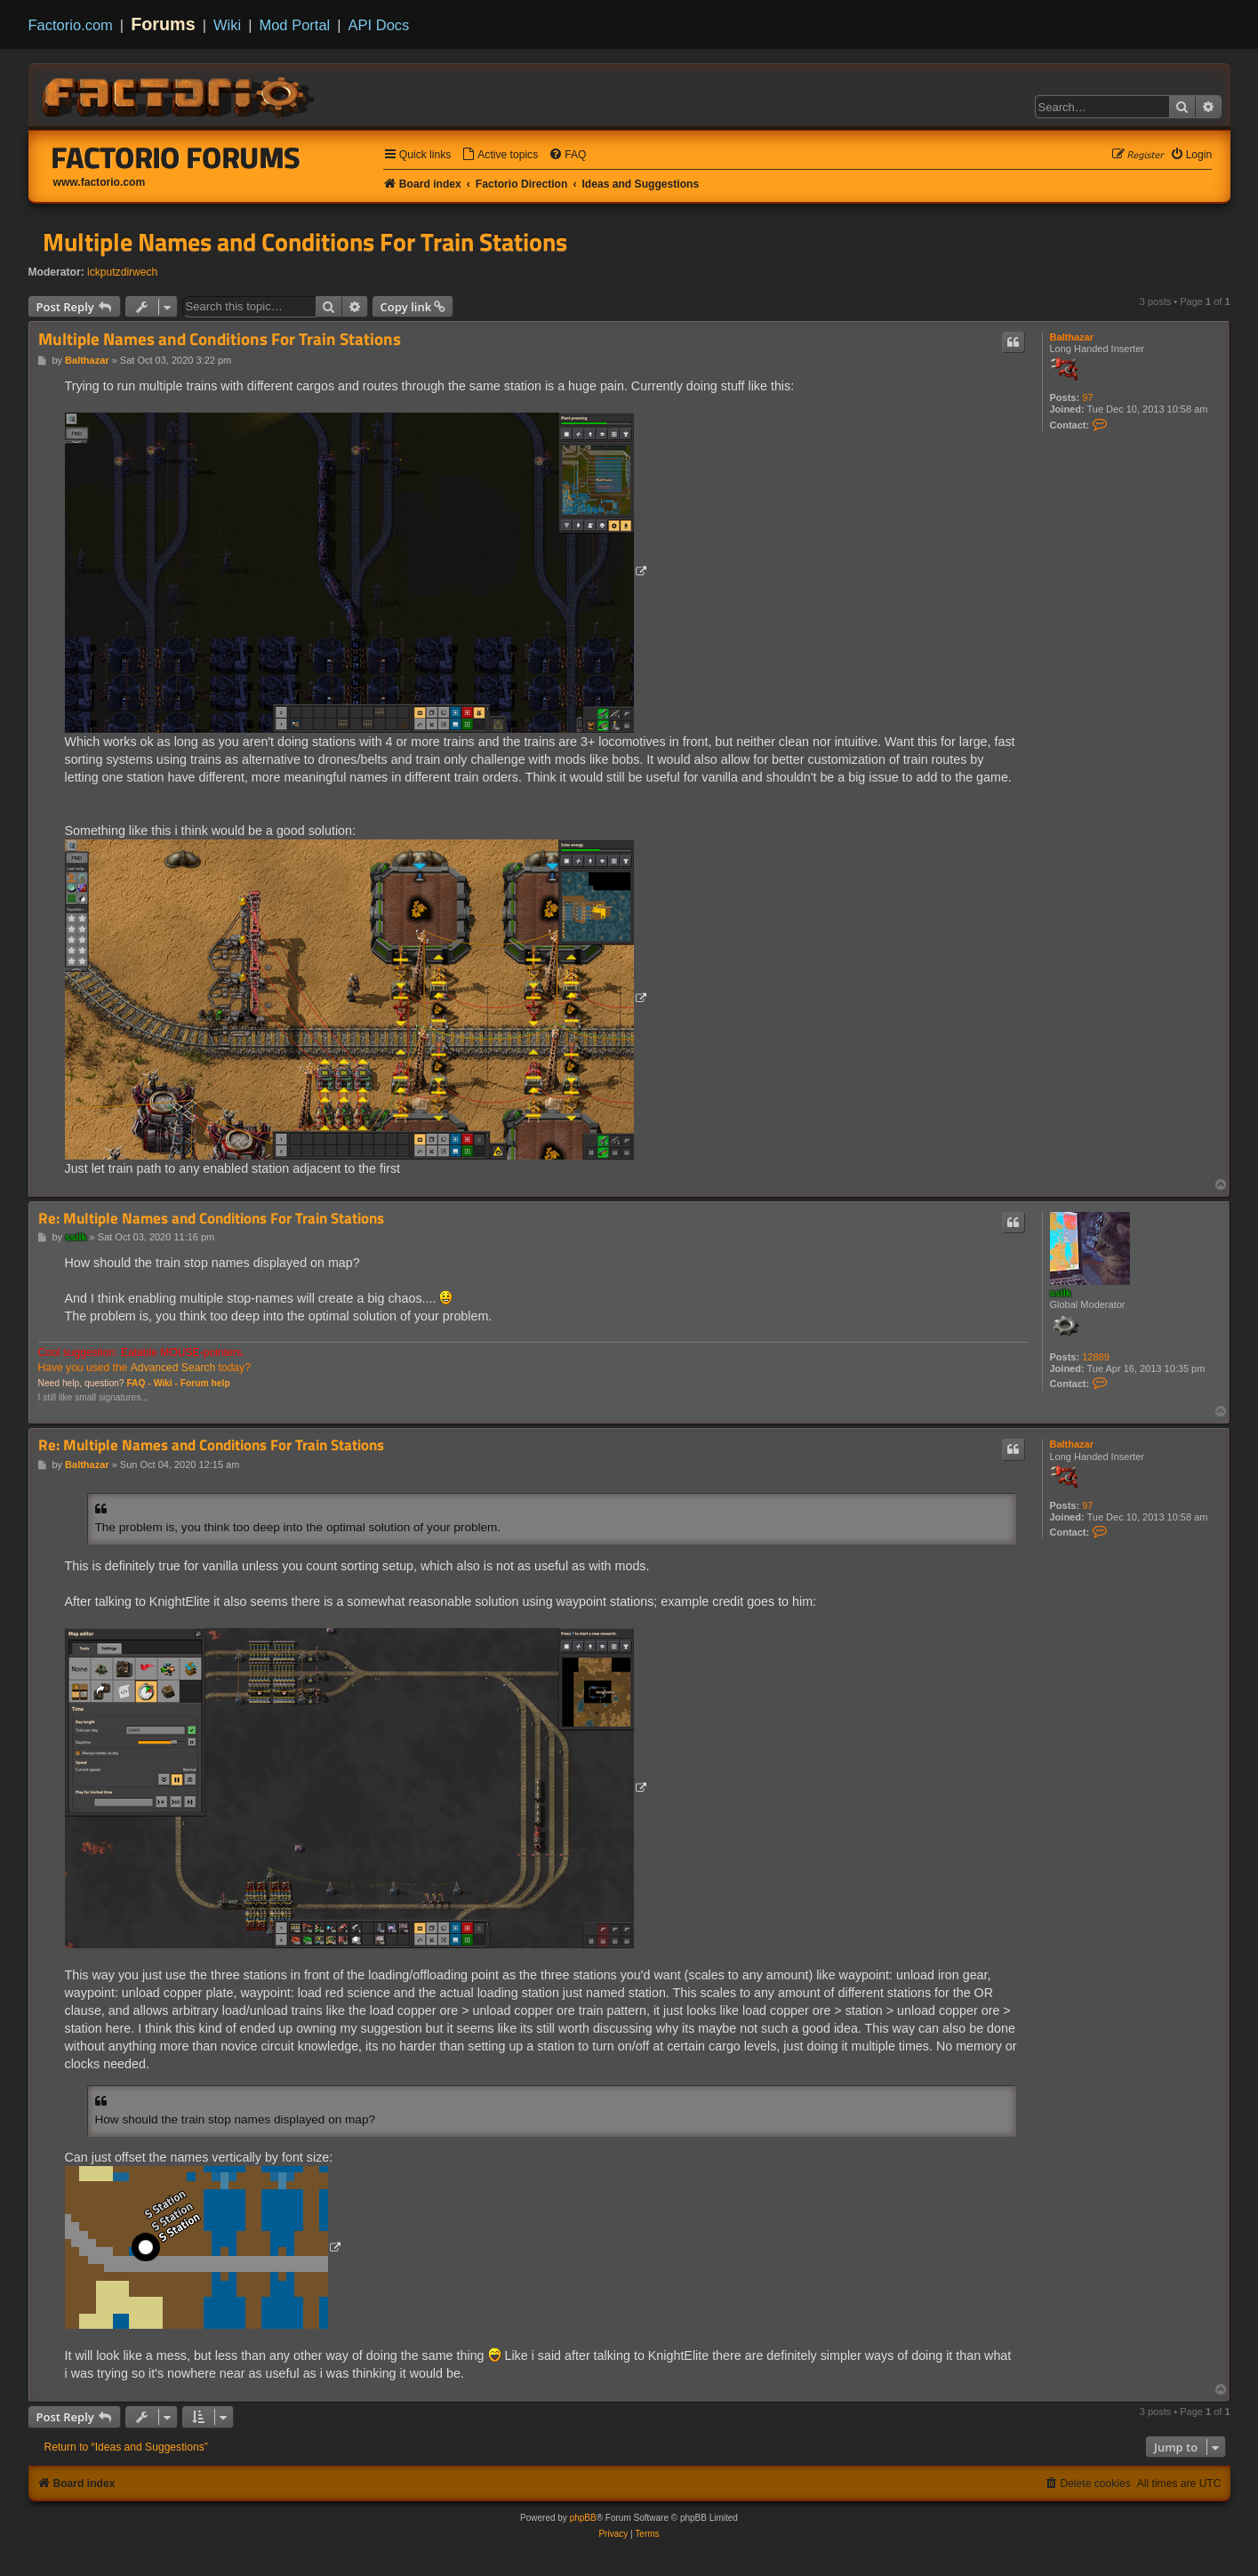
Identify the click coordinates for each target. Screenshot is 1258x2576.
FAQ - (138, 1383)
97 (1087, 397)
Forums (163, 24)
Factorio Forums (176, 157)
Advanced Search (173, 1367)
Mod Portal (294, 25)
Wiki (227, 25)
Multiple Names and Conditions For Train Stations (305, 242)
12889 (1096, 1357)
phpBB (583, 2518)
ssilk (1060, 1293)
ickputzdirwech (122, 272)
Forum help (205, 1383)
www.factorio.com (99, 182)
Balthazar (1072, 337)
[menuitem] (499, 155)
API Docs (379, 25)
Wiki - (166, 1383)
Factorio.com (70, 25)
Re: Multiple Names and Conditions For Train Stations (211, 1218)
